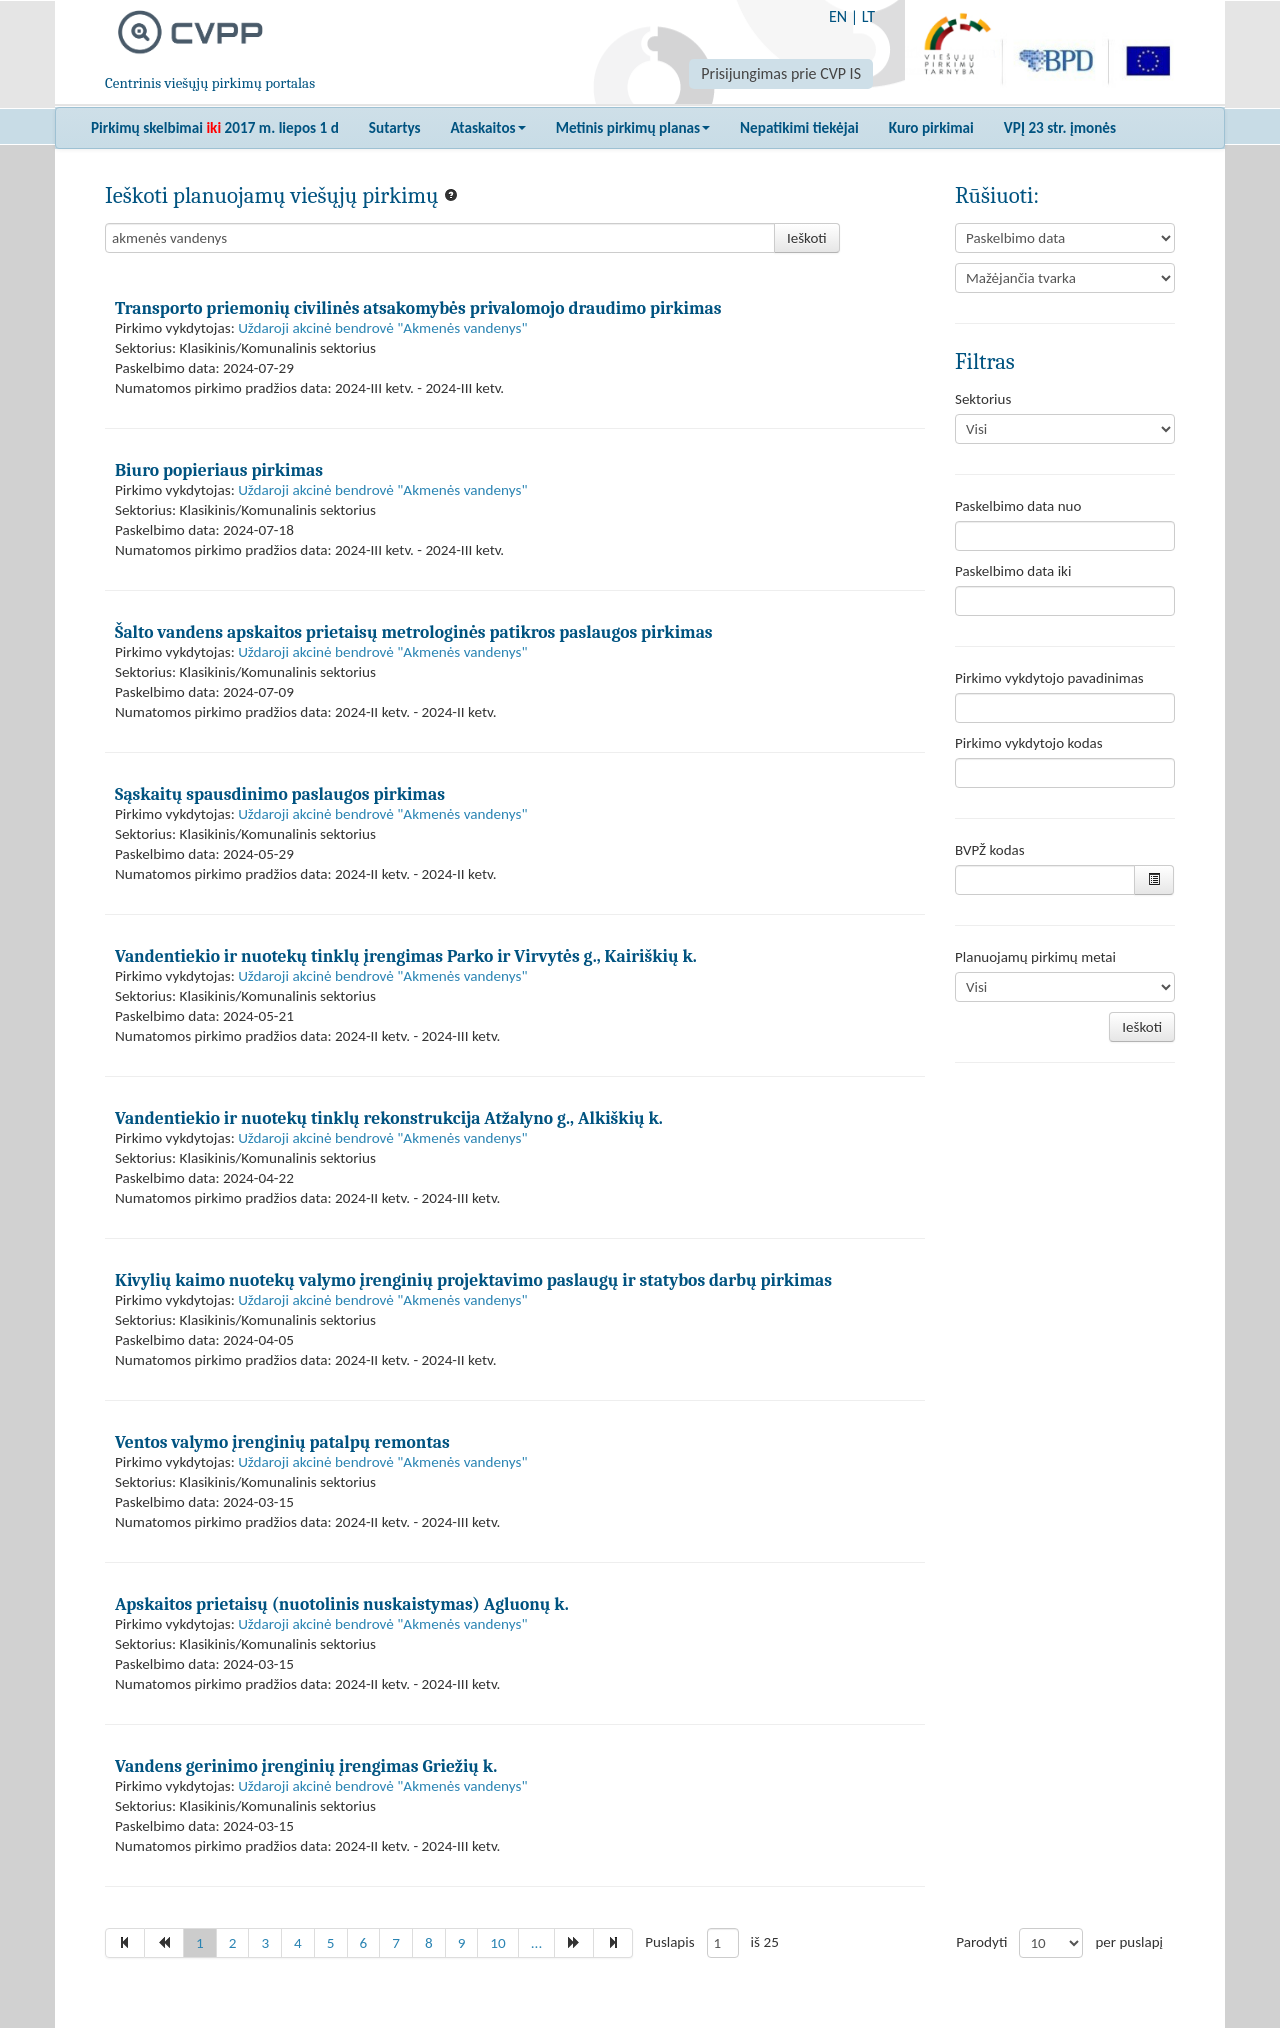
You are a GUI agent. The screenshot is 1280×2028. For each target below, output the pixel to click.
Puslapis (669, 1942)
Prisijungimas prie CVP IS (781, 73)
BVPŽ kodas (990, 850)
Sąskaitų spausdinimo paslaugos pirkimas (280, 794)
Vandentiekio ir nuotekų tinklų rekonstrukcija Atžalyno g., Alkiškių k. (389, 1118)
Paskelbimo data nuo (1018, 506)
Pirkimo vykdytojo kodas (1029, 743)
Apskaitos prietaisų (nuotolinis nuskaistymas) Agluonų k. (342, 1604)
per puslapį (1129, 1942)
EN (838, 16)
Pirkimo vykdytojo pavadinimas (1049, 678)
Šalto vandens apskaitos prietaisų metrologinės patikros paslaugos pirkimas (414, 632)
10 (497, 1943)
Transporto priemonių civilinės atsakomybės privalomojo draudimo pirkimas (418, 308)
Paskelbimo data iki (1013, 571)
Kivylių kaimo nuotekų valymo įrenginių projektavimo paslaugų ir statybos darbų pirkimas (473, 1280)
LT (868, 16)
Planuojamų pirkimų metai (1035, 957)
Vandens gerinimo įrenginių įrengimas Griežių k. (306, 1766)
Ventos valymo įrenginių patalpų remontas (282, 1442)
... (537, 1943)
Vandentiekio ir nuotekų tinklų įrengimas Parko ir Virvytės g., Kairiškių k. (406, 956)
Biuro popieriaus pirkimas (219, 470)
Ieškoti (807, 238)
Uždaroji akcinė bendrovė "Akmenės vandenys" (382, 328)
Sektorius (983, 399)
